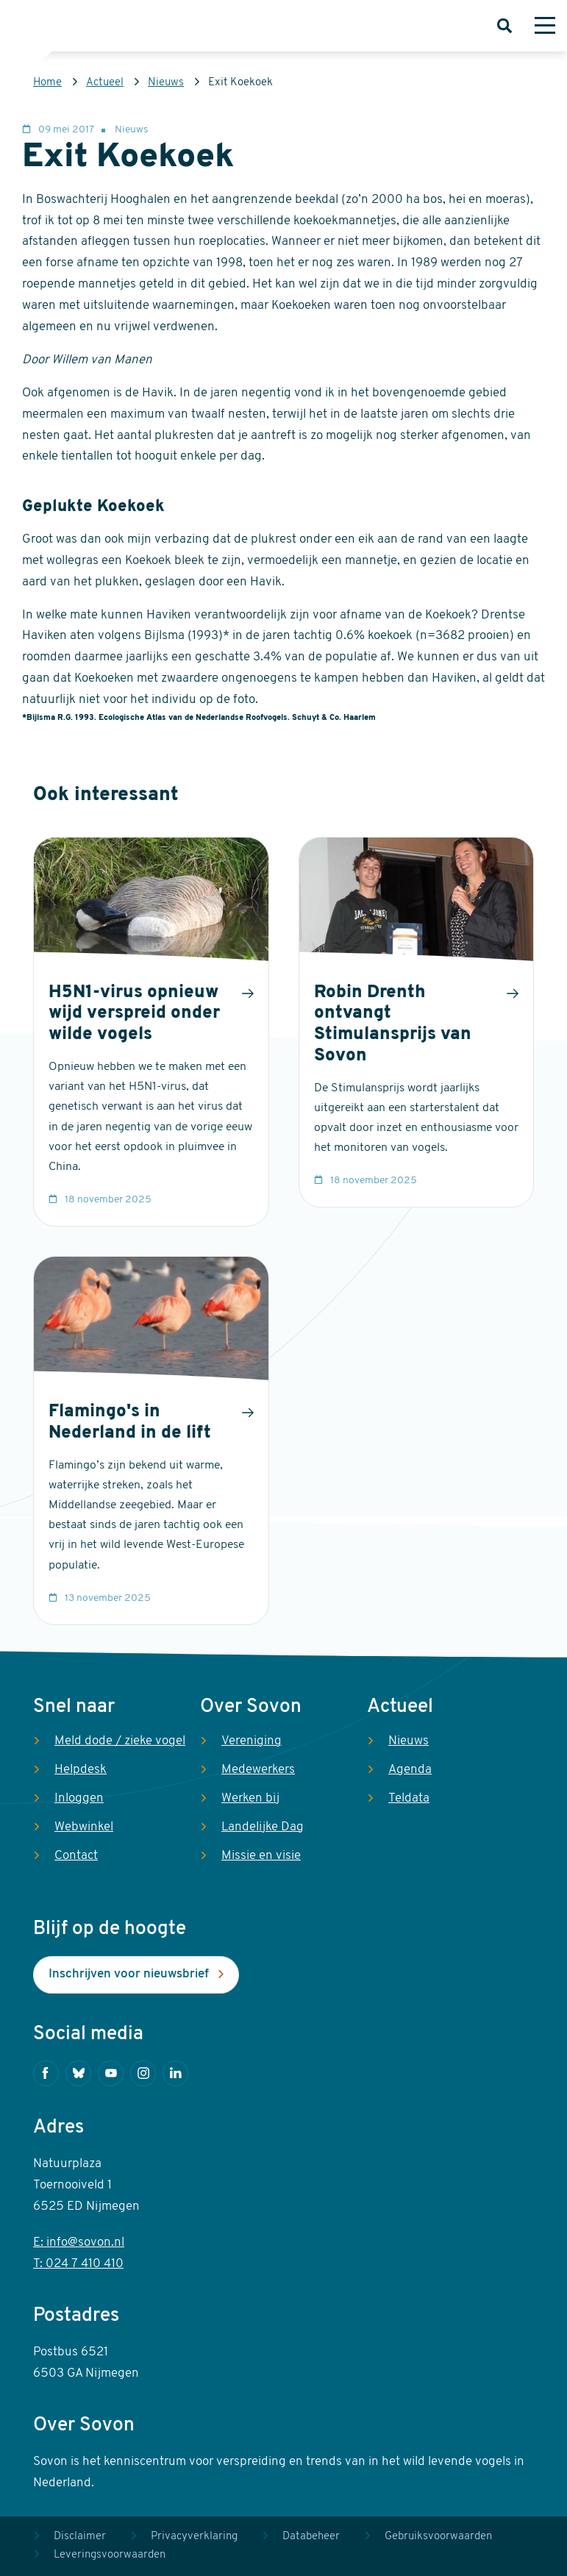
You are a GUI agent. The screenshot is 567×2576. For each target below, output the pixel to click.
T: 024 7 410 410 (78, 2264)
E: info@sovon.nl (78, 2242)
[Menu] (545, 26)
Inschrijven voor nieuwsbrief (129, 1974)
